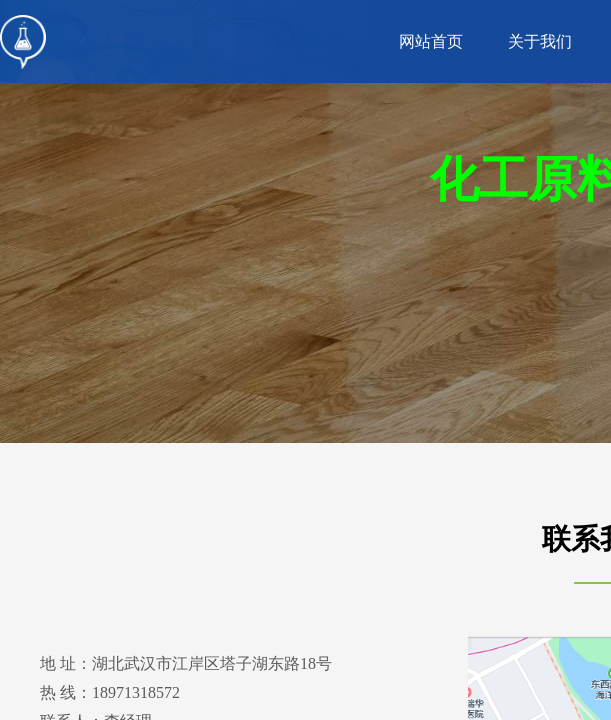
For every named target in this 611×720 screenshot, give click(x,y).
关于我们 (540, 41)
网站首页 (431, 41)
